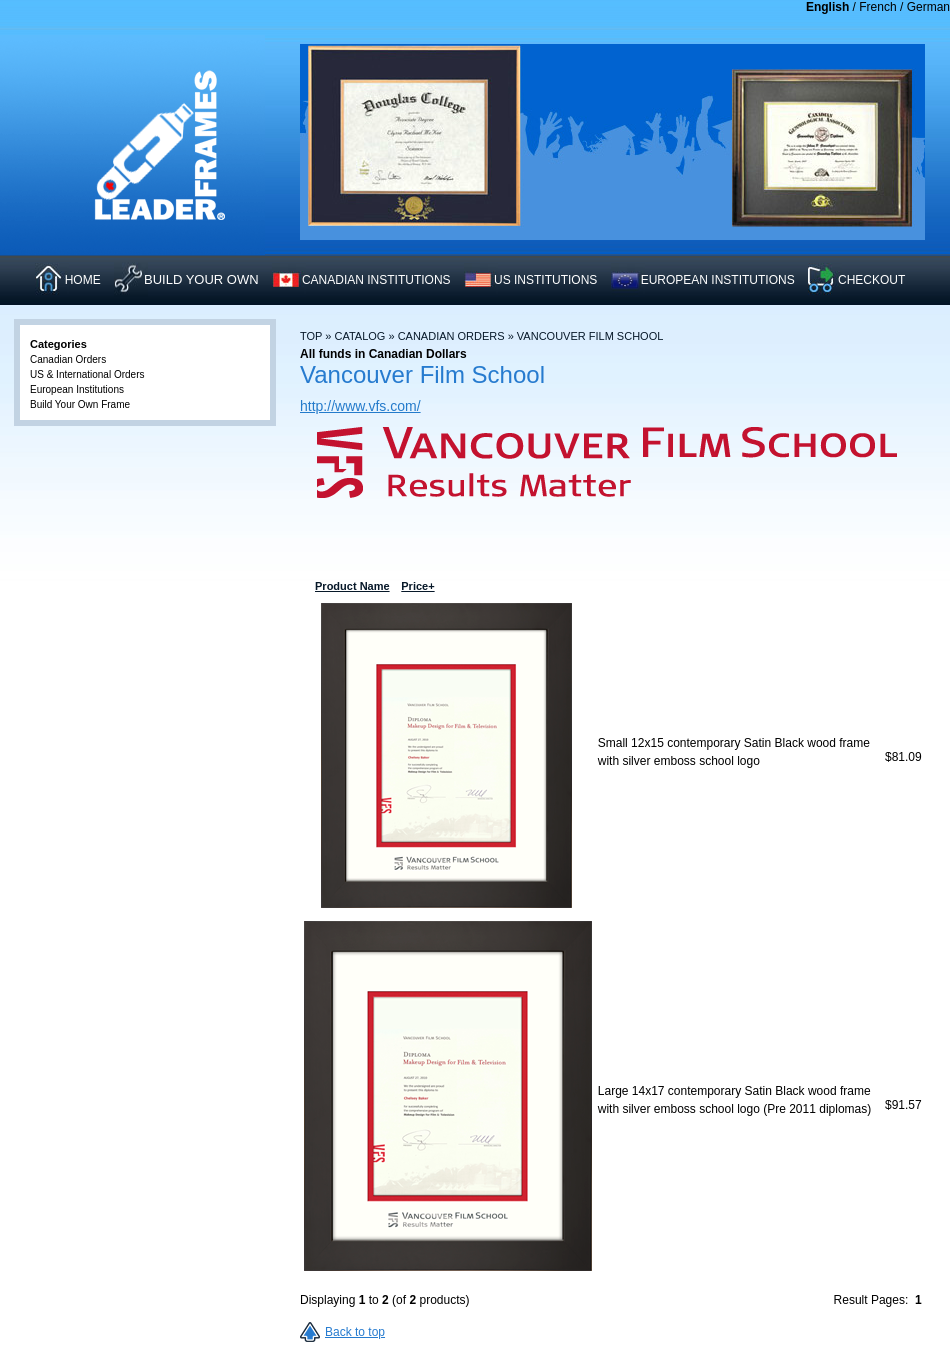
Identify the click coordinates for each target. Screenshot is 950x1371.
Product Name (638, 586)
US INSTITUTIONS (545, 280)
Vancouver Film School (590, 336)
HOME (83, 280)
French (877, 7)
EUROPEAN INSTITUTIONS (718, 280)
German (928, 7)
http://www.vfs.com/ (360, 406)
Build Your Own (201, 279)
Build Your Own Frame (80, 404)
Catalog (359, 336)
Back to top (355, 1332)
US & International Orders (87, 374)
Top (311, 336)
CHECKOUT (871, 280)
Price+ (901, 586)
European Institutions (77, 389)
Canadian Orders (451, 336)
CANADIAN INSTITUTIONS (376, 280)
